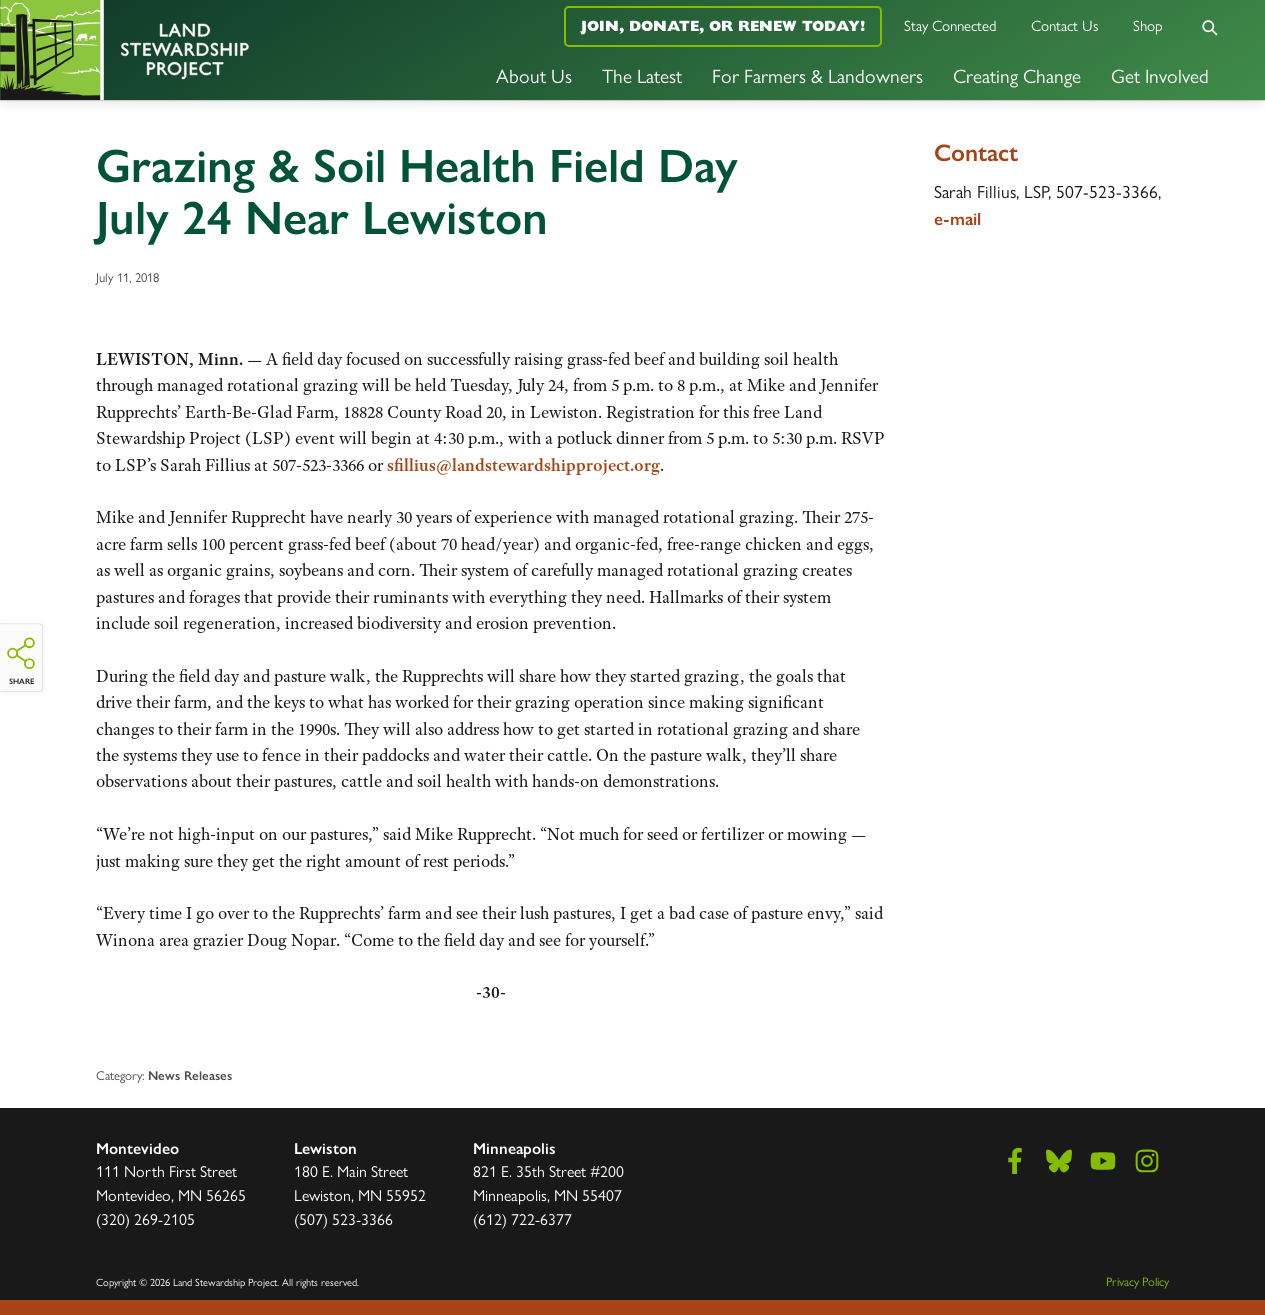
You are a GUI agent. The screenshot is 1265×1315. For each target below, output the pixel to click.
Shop (1148, 24)
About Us (534, 75)
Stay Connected (950, 24)
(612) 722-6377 (522, 1218)
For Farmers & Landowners (817, 75)
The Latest (642, 75)
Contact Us (1065, 24)
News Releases (190, 1075)
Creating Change (1017, 75)
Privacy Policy (1137, 1281)
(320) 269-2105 (145, 1218)
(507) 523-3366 (343, 1218)
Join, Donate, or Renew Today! (723, 25)
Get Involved (1160, 75)
